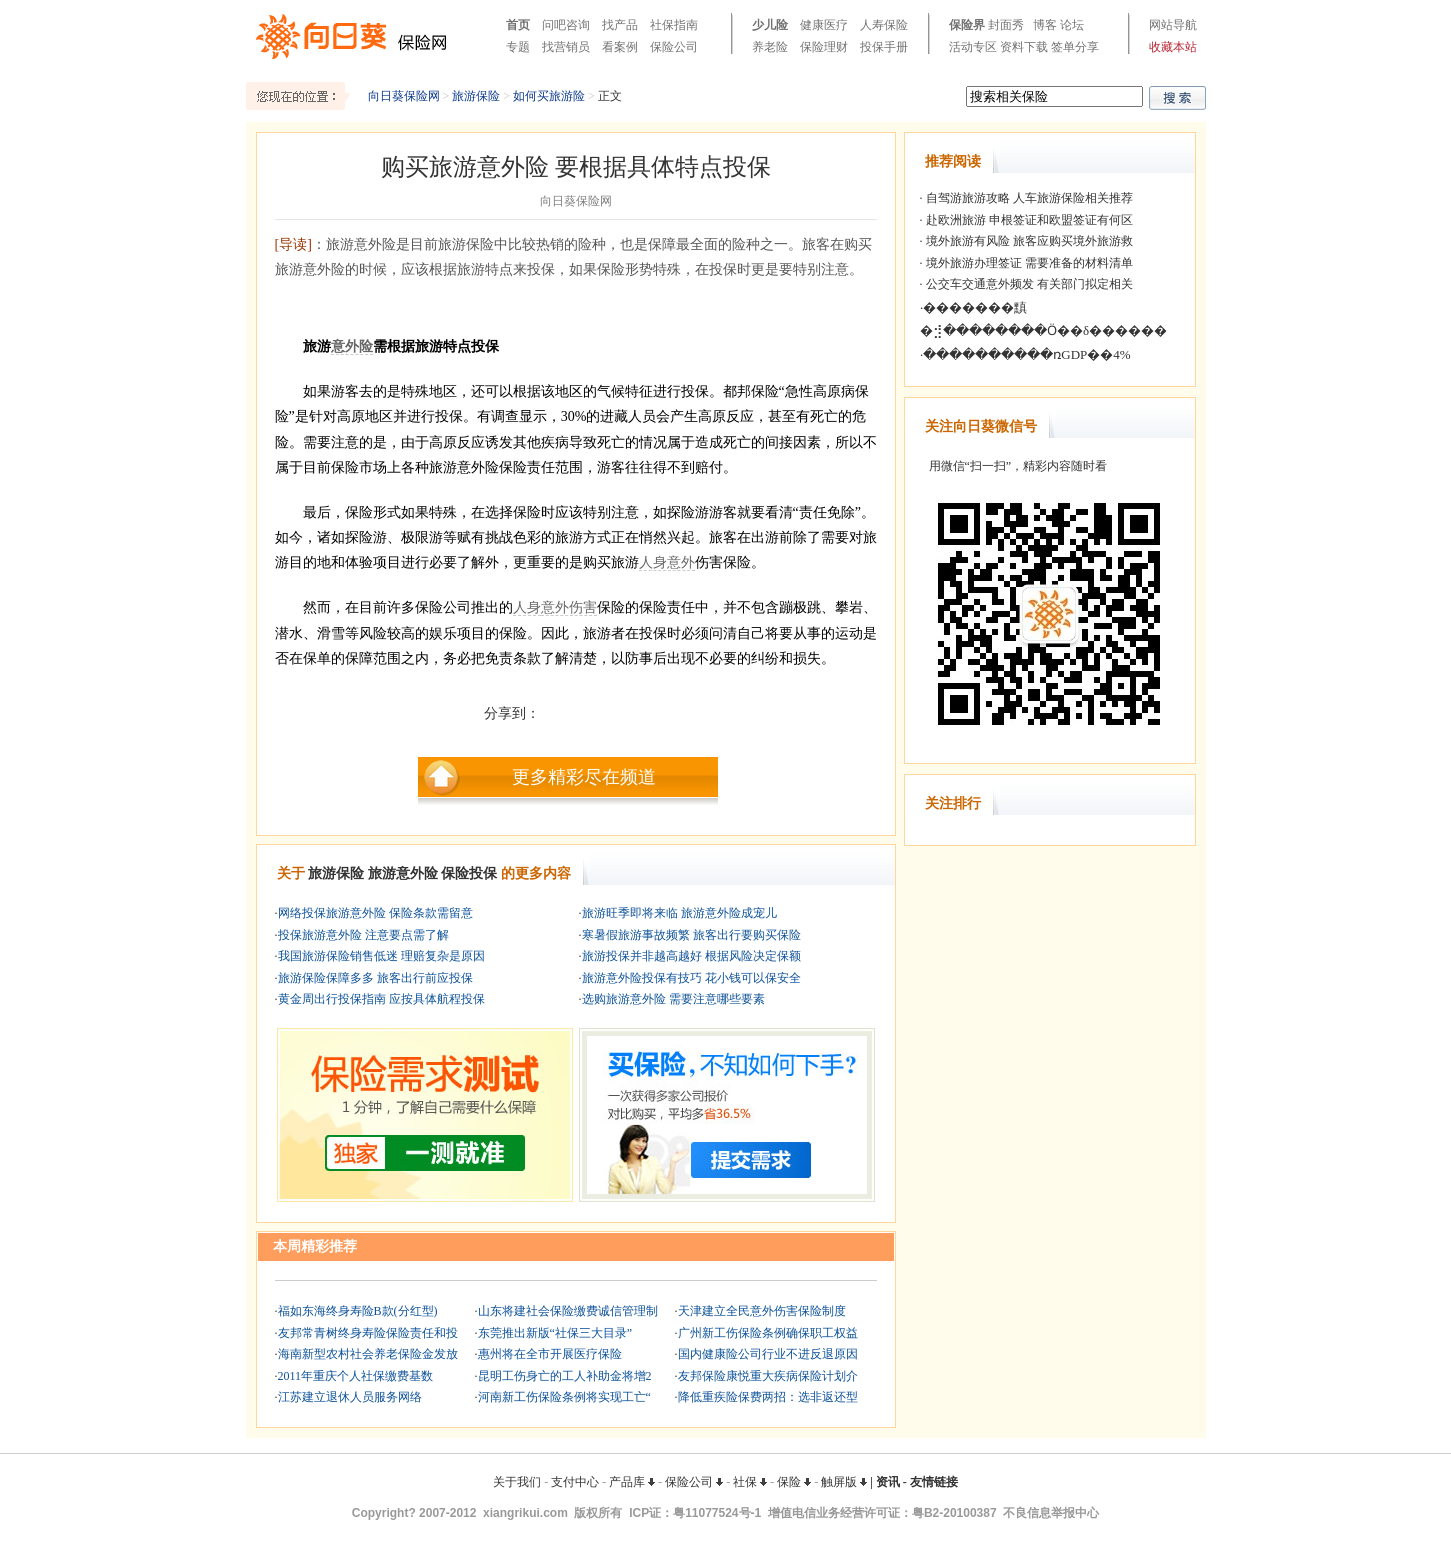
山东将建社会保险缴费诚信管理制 (568, 1311)
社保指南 (674, 25)
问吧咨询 (566, 25)
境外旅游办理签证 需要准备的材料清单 (1028, 263)
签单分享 (1075, 47)
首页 (518, 25)
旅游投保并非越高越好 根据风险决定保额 (691, 956)
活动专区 (973, 47)
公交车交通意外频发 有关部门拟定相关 (1028, 284)
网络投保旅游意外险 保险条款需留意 (375, 913)
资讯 (888, 1482)
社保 (750, 1482)
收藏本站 (1173, 47)
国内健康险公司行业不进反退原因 (768, 1354)
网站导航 (1173, 25)
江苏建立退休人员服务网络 (350, 1397)
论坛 (1072, 25)
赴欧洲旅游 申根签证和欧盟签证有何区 (1028, 220)
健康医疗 (824, 25)
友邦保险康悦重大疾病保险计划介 (768, 1376)
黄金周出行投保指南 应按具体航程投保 (381, 999)
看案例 (620, 47)
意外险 (352, 346)
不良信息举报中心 (1051, 1513)
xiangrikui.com (525, 1513)
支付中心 (575, 1482)
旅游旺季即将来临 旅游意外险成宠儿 (679, 913)
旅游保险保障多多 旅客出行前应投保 (375, 978)
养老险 (770, 47)
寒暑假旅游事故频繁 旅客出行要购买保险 (691, 935)
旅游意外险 (403, 873)
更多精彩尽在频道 (584, 777)
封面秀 (1006, 25)
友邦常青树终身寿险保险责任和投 (368, 1333)
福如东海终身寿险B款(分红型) (358, 1311)
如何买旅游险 (549, 96)
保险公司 (674, 47)
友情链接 (934, 1482)
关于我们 (517, 1482)
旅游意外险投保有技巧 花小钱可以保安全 (691, 978)
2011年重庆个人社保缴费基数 (356, 1376)
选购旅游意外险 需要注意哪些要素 (673, 999)
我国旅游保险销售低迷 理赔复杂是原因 (381, 956)
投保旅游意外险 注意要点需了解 (363, 935)
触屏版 (844, 1482)
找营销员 (566, 47)
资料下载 (1024, 47)
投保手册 (884, 47)
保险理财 (824, 47)
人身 (527, 607)
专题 (518, 47)
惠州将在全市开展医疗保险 (550, 1354)
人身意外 (667, 562)
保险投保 (469, 873)
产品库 (632, 1482)
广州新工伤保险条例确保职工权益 (768, 1333)
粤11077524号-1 (717, 1513)
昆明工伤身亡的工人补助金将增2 (565, 1376)
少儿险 (770, 25)
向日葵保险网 (404, 96)
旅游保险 (476, 96)
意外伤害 (569, 607)
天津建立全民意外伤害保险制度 (762, 1311)
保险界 (967, 25)
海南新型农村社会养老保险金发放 (368, 1354)
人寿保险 (884, 25)
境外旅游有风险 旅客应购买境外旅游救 (1028, 241)
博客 (1045, 25)
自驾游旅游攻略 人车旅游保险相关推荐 (1028, 198)
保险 (794, 1482)
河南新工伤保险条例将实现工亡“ (564, 1397)
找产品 (620, 25)
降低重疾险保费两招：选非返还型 (768, 1397)
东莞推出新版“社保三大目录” (555, 1333)
